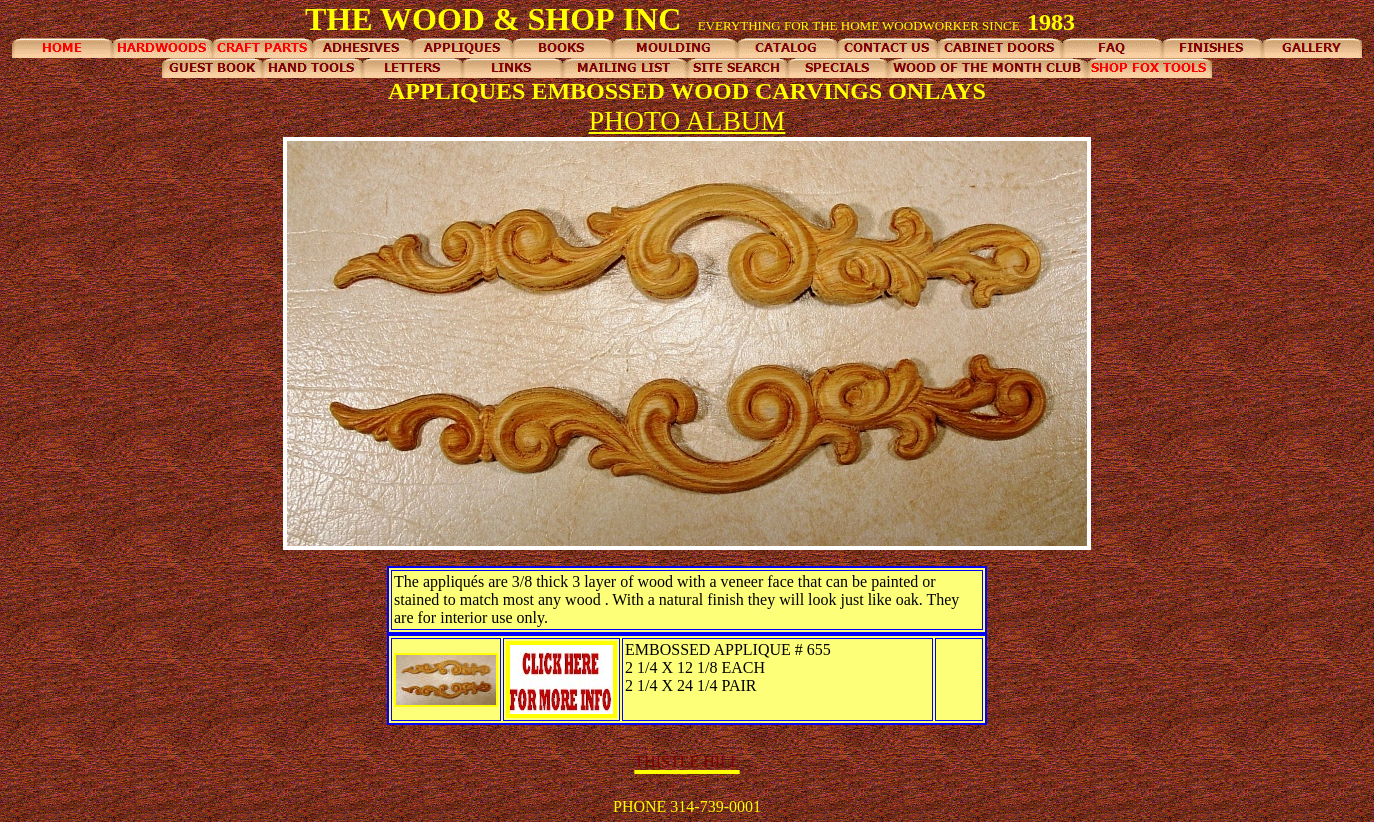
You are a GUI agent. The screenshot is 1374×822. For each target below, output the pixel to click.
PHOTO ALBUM (687, 120)
